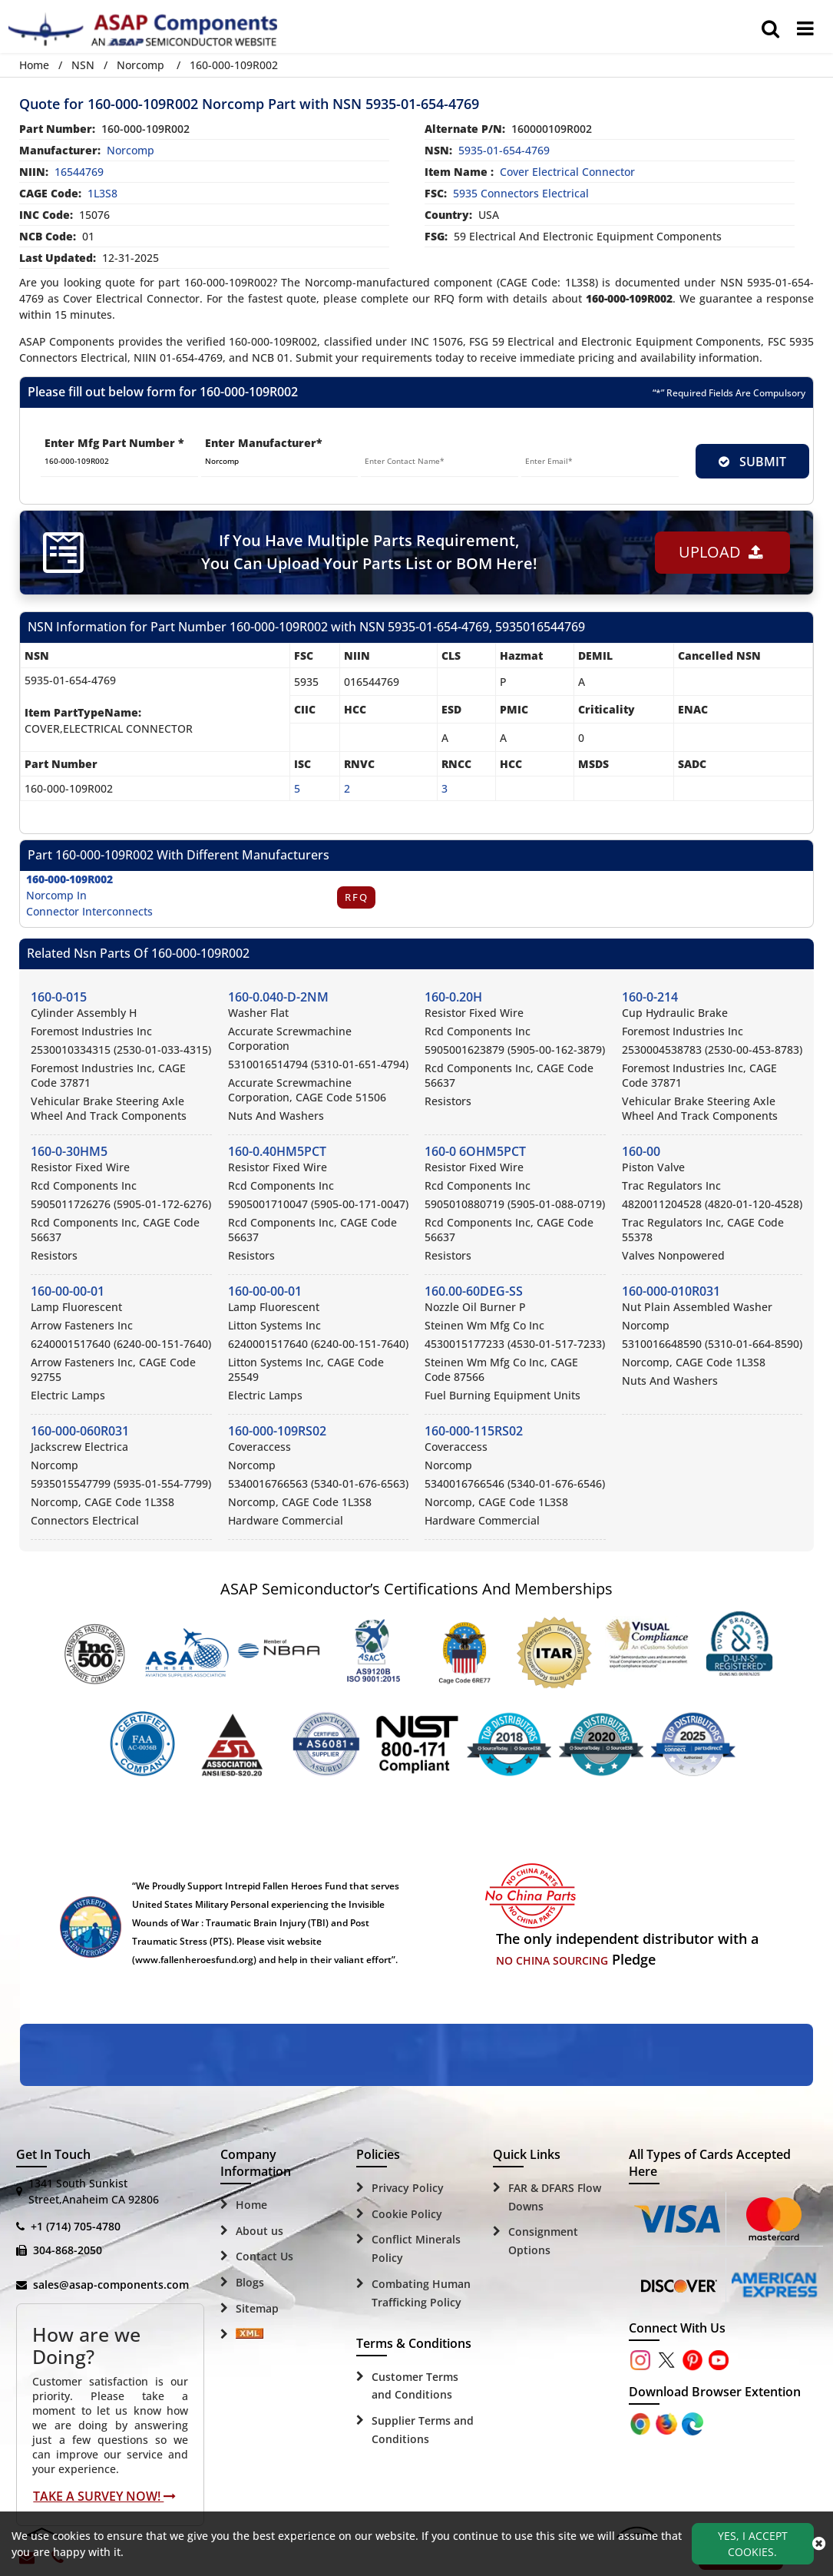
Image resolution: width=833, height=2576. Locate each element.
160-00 (641, 1151)
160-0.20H (453, 996)
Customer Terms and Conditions (415, 2385)
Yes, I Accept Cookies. (753, 2543)
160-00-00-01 (67, 1291)
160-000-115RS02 (474, 1430)
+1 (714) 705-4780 (76, 2226)
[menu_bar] (805, 28)
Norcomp (140, 65)
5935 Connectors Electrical (521, 193)
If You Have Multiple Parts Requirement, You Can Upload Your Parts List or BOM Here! (368, 552)
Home (34, 65)
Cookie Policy (407, 2214)
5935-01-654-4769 (504, 150)
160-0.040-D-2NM (278, 996)
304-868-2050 (67, 2250)
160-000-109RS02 (277, 1430)
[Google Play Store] (668, 2422)
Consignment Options (543, 2240)
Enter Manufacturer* (263, 442)
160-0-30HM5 (69, 1151)
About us (259, 2230)
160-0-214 (650, 996)
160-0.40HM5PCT (277, 1151)
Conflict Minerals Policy (416, 2248)
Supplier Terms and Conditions (423, 2429)
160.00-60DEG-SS (474, 1291)
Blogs (250, 2282)
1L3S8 (102, 193)
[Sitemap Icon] (249, 2335)
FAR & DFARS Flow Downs (554, 2196)
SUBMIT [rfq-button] (752, 461)
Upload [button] (720, 551)
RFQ (357, 896)
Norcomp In (56, 895)
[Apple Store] (642, 2422)
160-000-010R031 (671, 1291)
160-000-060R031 (80, 1430)
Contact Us (264, 2256)
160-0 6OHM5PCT (475, 1151)
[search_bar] (770, 28)
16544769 (79, 171)
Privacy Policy (408, 2187)
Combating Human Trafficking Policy (421, 2292)
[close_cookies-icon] (818, 2543)
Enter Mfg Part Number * (114, 442)
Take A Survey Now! (104, 2496)
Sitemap (257, 2308)
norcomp (130, 150)
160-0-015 (59, 996)
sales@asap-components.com (111, 2284)
